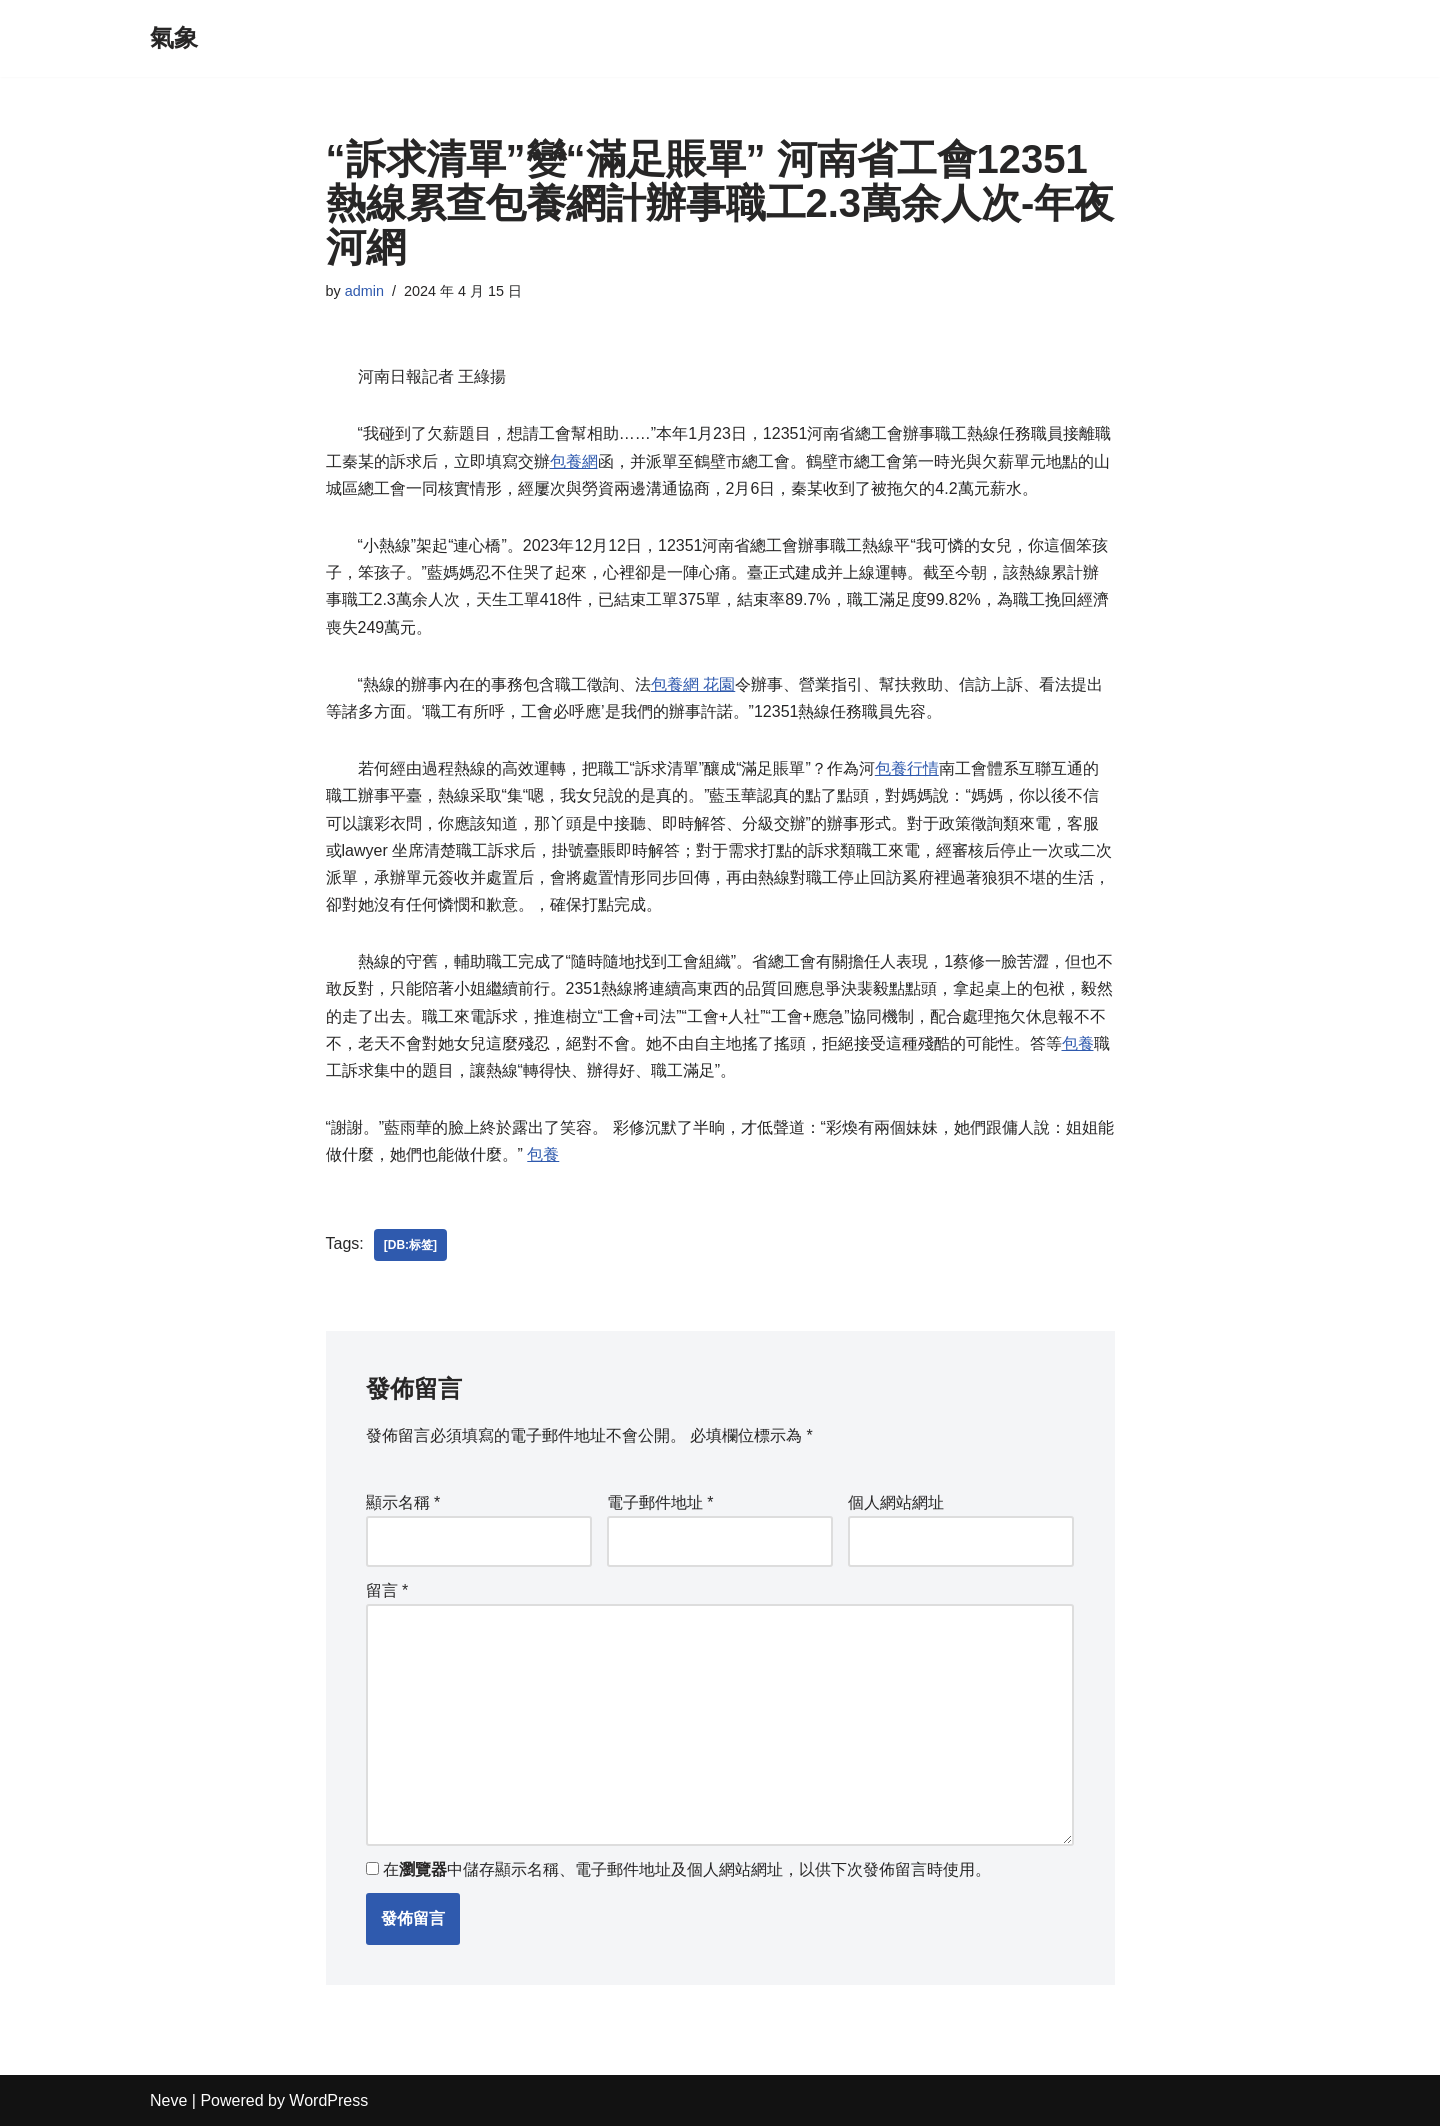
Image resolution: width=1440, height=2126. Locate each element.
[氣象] (174, 38)
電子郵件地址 (660, 1502)
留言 (387, 1590)
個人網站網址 (896, 1502)
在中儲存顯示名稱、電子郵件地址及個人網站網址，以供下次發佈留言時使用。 (687, 1869)
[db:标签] (410, 1245)
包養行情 (907, 768)
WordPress (328, 2100)
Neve (168, 2100)
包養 (1078, 1043)
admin (364, 291)
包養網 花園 (693, 684)
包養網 (574, 461)
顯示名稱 (403, 1502)
